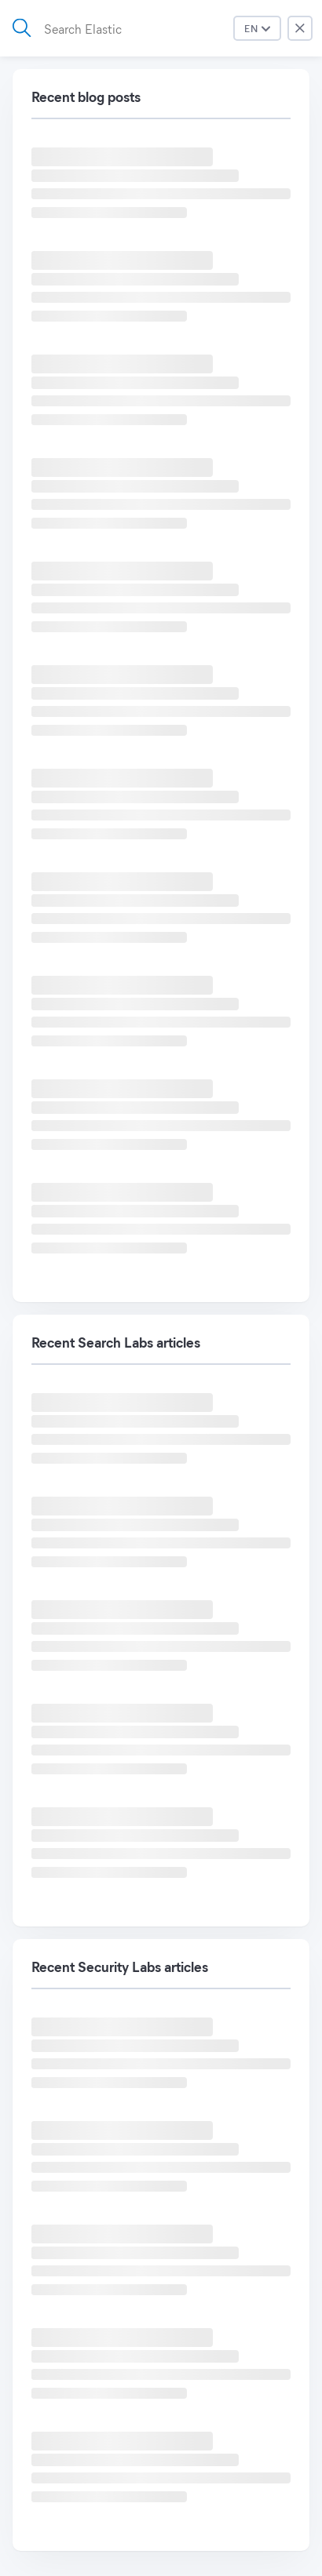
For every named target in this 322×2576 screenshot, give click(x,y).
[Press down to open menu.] (257, 28)
